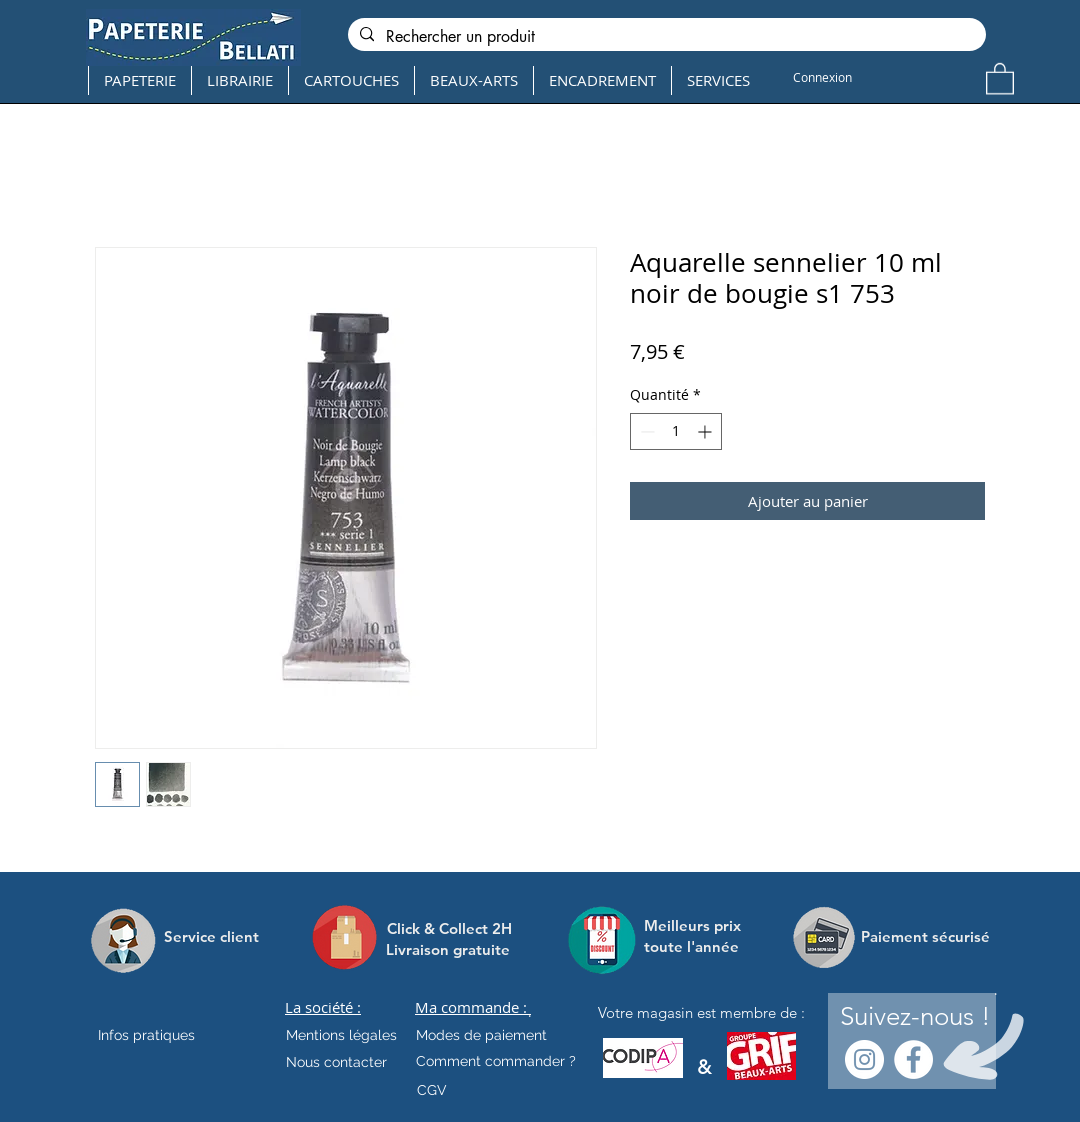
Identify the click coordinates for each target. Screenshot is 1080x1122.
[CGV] (431, 1091)
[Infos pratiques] (164, 1036)
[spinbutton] (676, 431)
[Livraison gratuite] (448, 949)
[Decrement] (645, 431)
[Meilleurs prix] (695, 925)
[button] (1000, 77)
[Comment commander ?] (496, 1062)
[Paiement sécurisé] (925, 937)
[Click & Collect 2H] (449, 928)
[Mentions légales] (341, 1036)
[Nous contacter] (336, 1063)
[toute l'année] (699, 946)
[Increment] (706, 431)
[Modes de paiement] (481, 1036)
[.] (529, 1013)
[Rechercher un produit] (665, 37)
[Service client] (211, 937)
